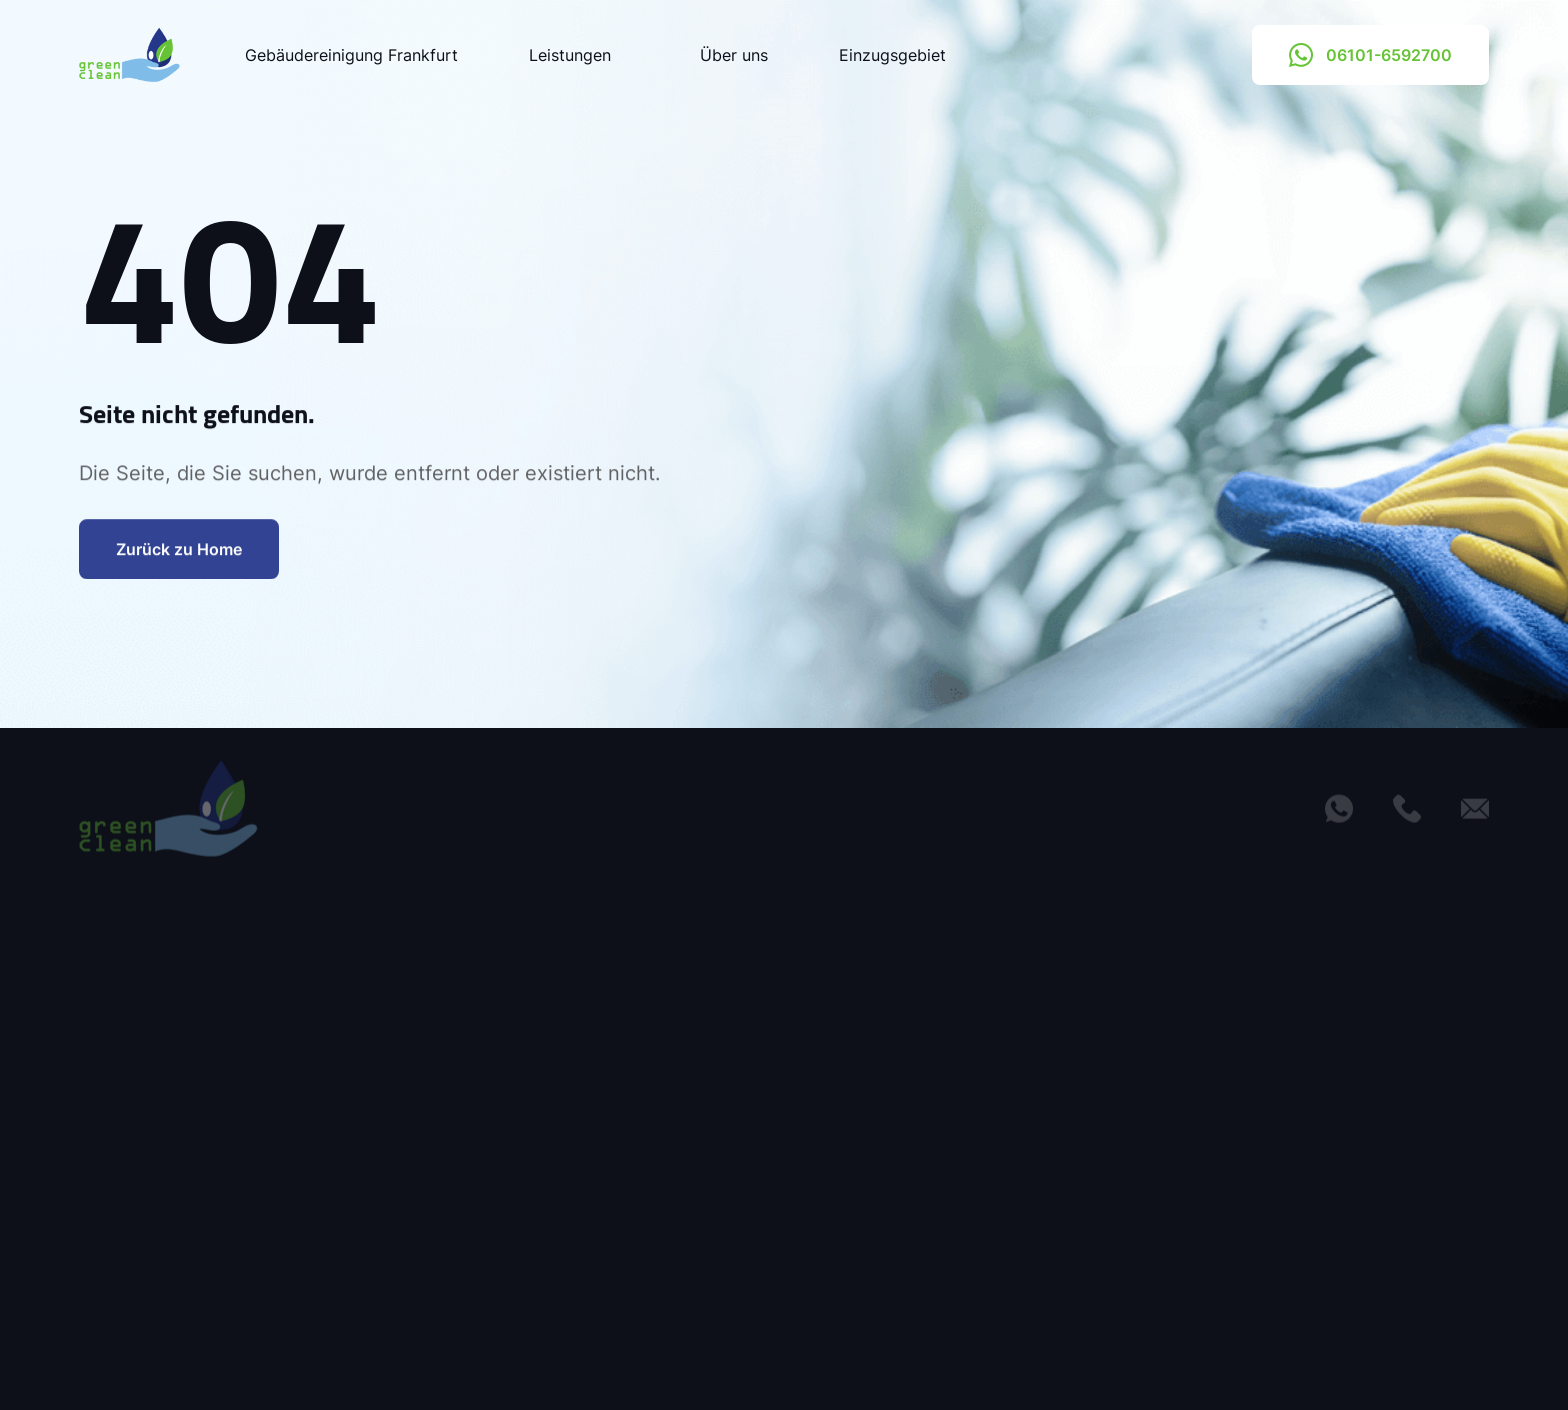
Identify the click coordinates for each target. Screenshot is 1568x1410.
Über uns (734, 55)
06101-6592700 (1370, 55)
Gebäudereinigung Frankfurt (351, 55)
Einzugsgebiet (892, 55)
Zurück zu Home (179, 552)
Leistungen (579, 55)
